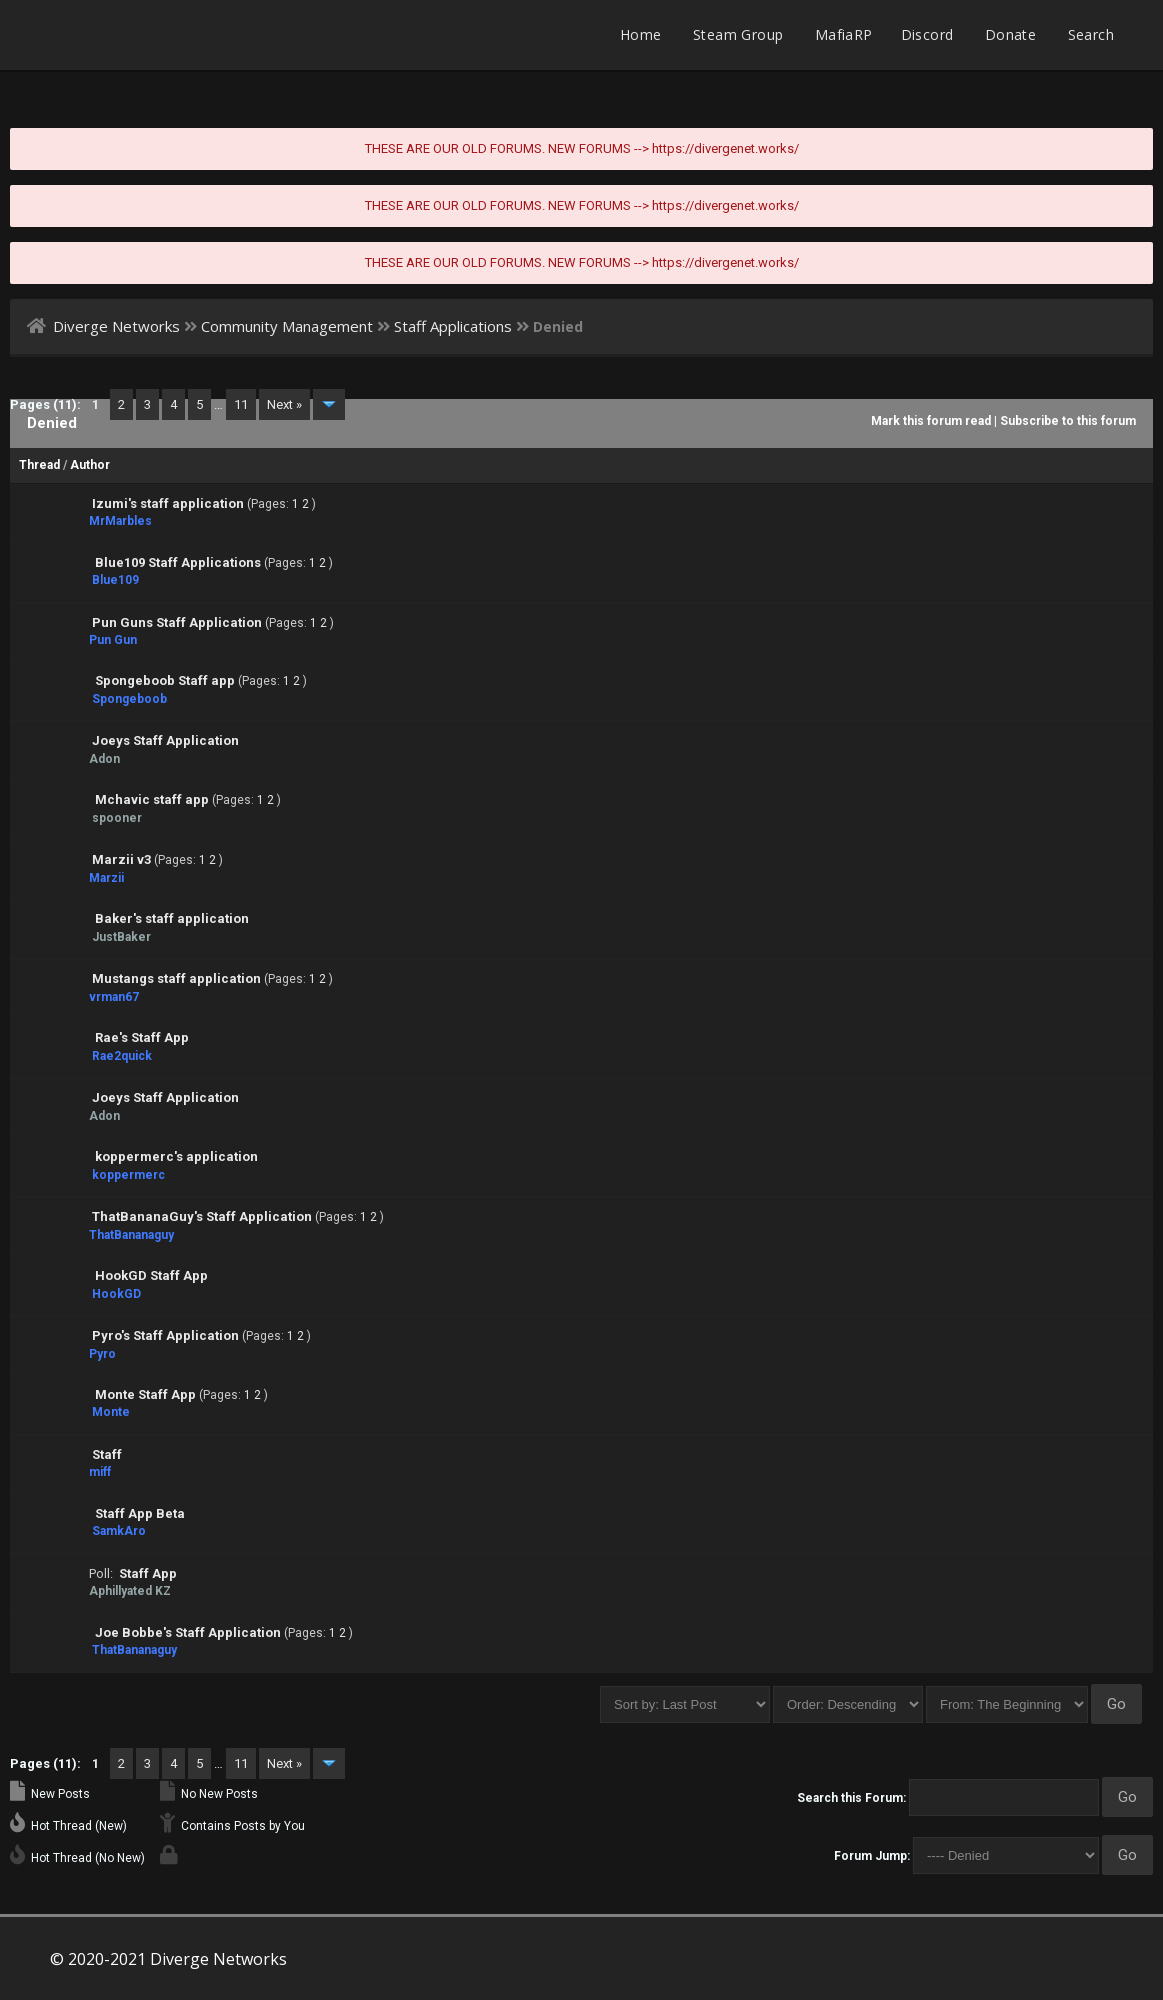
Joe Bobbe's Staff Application (188, 1632)
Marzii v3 (121, 859)
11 (241, 404)
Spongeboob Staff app (165, 680)
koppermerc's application (176, 1156)
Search (1091, 34)
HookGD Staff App (151, 1275)
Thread (39, 465)
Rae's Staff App (142, 1037)
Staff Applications (453, 326)
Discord (927, 34)
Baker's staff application (172, 918)
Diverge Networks (116, 326)
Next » (284, 404)
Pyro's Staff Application (165, 1335)
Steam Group (738, 34)
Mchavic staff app (152, 799)
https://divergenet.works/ (725, 148)
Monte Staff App (145, 1394)
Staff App (148, 1573)
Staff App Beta (140, 1513)
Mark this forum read (931, 421)
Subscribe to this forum (1068, 421)
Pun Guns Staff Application (177, 622)
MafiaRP (844, 34)
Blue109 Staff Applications (178, 562)
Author (90, 465)
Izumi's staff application (168, 503)
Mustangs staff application (176, 978)
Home (641, 34)
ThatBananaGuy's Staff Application (202, 1216)
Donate (1010, 34)
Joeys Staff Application (165, 740)
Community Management (287, 326)
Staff (107, 1454)
